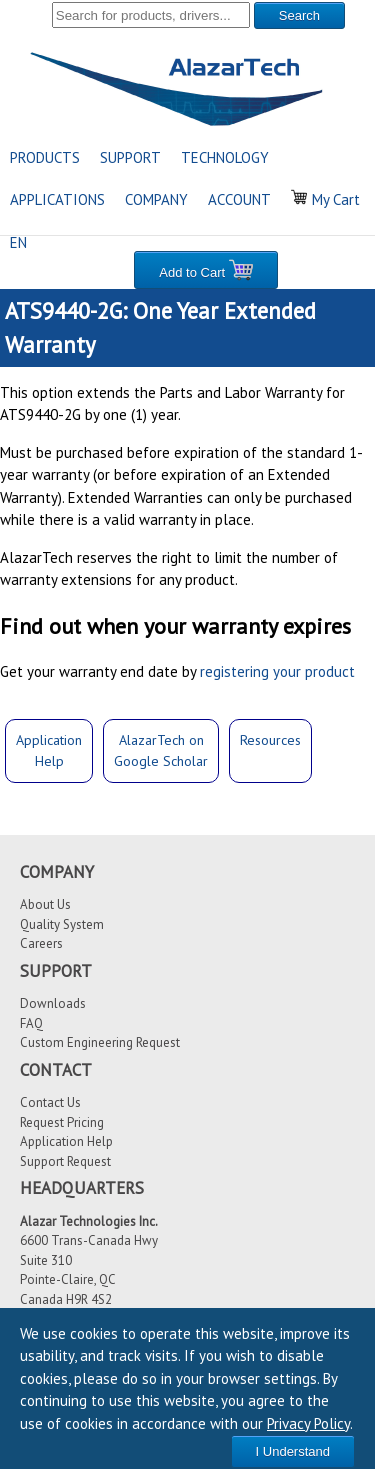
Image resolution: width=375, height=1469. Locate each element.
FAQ (31, 1023)
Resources (270, 740)
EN (18, 242)
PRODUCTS (45, 157)
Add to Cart (205, 270)
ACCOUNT (239, 199)
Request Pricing (62, 1122)
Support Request (65, 1161)
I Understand (293, 1451)
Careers (41, 943)
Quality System (62, 924)
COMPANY (156, 199)
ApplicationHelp (49, 750)
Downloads (53, 1003)
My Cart (325, 199)
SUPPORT (130, 157)
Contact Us (50, 1102)
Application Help (66, 1141)
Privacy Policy (308, 1423)
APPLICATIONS (57, 199)
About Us (45, 904)
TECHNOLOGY (225, 157)
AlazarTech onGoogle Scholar (161, 750)
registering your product (277, 671)
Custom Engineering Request (100, 1042)
